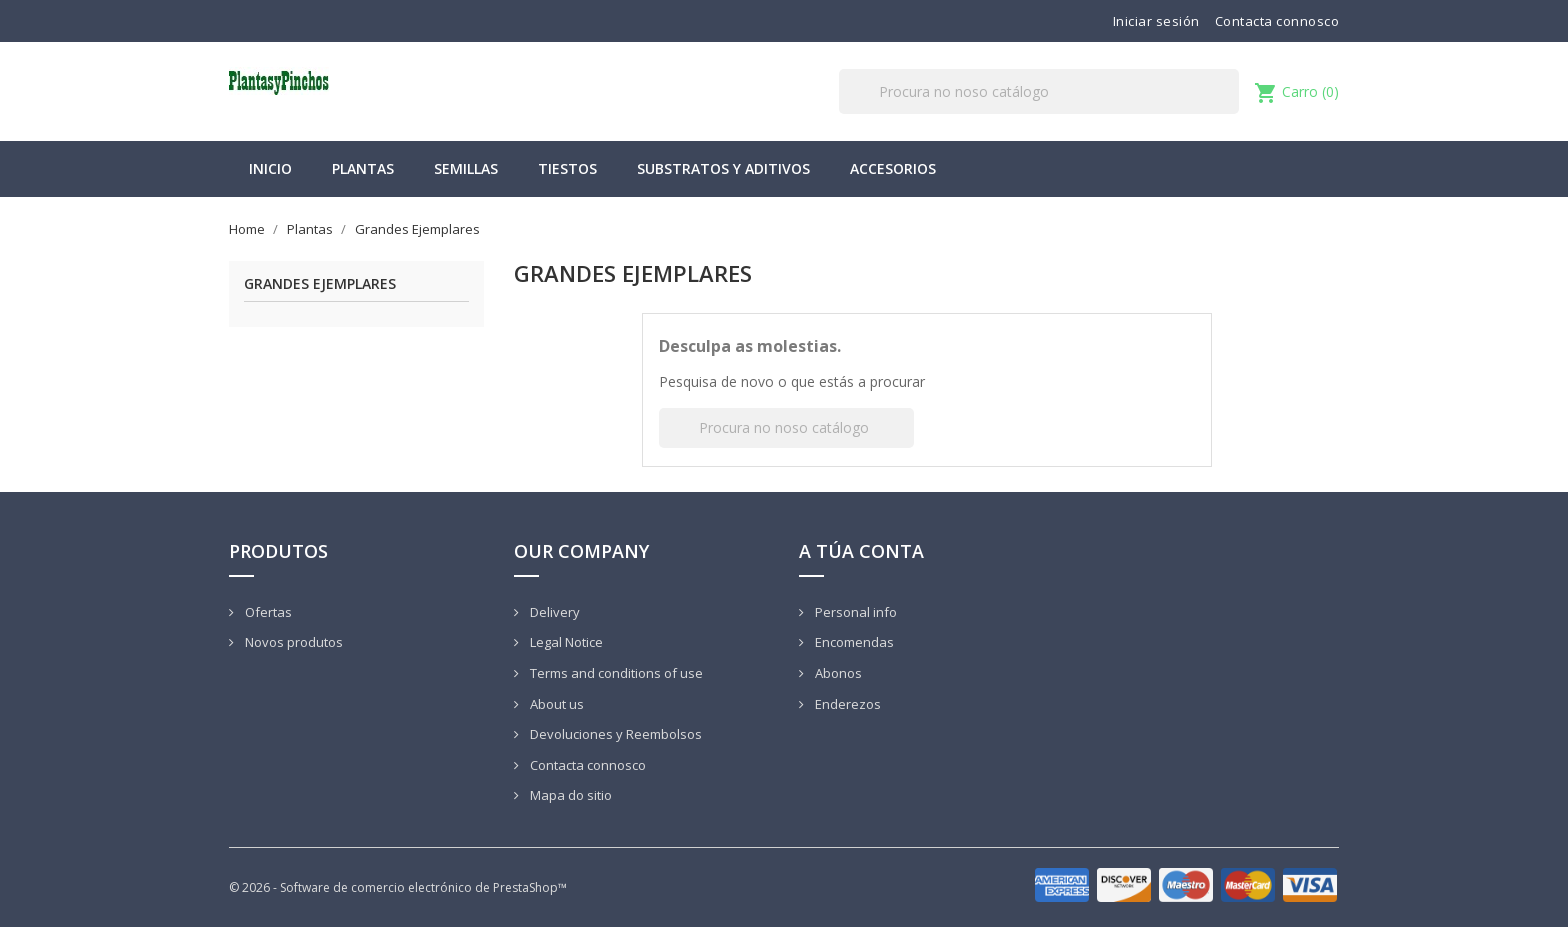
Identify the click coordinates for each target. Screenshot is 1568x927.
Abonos (837, 673)
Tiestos (567, 168)
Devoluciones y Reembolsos (614, 734)
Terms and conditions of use (615, 673)
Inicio (270, 168)
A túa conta (861, 551)
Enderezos (846, 704)
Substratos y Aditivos (723, 168)
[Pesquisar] (1039, 91)
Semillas (466, 168)
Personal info (854, 612)
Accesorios (893, 168)
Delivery (553, 612)
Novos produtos (292, 642)
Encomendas (853, 642)
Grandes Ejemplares (320, 284)
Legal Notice (565, 642)
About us (555, 704)
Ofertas (267, 612)
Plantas (363, 168)
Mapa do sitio (569, 795)
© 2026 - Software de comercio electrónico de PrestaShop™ (398, 887)
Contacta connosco (1277, 21)
